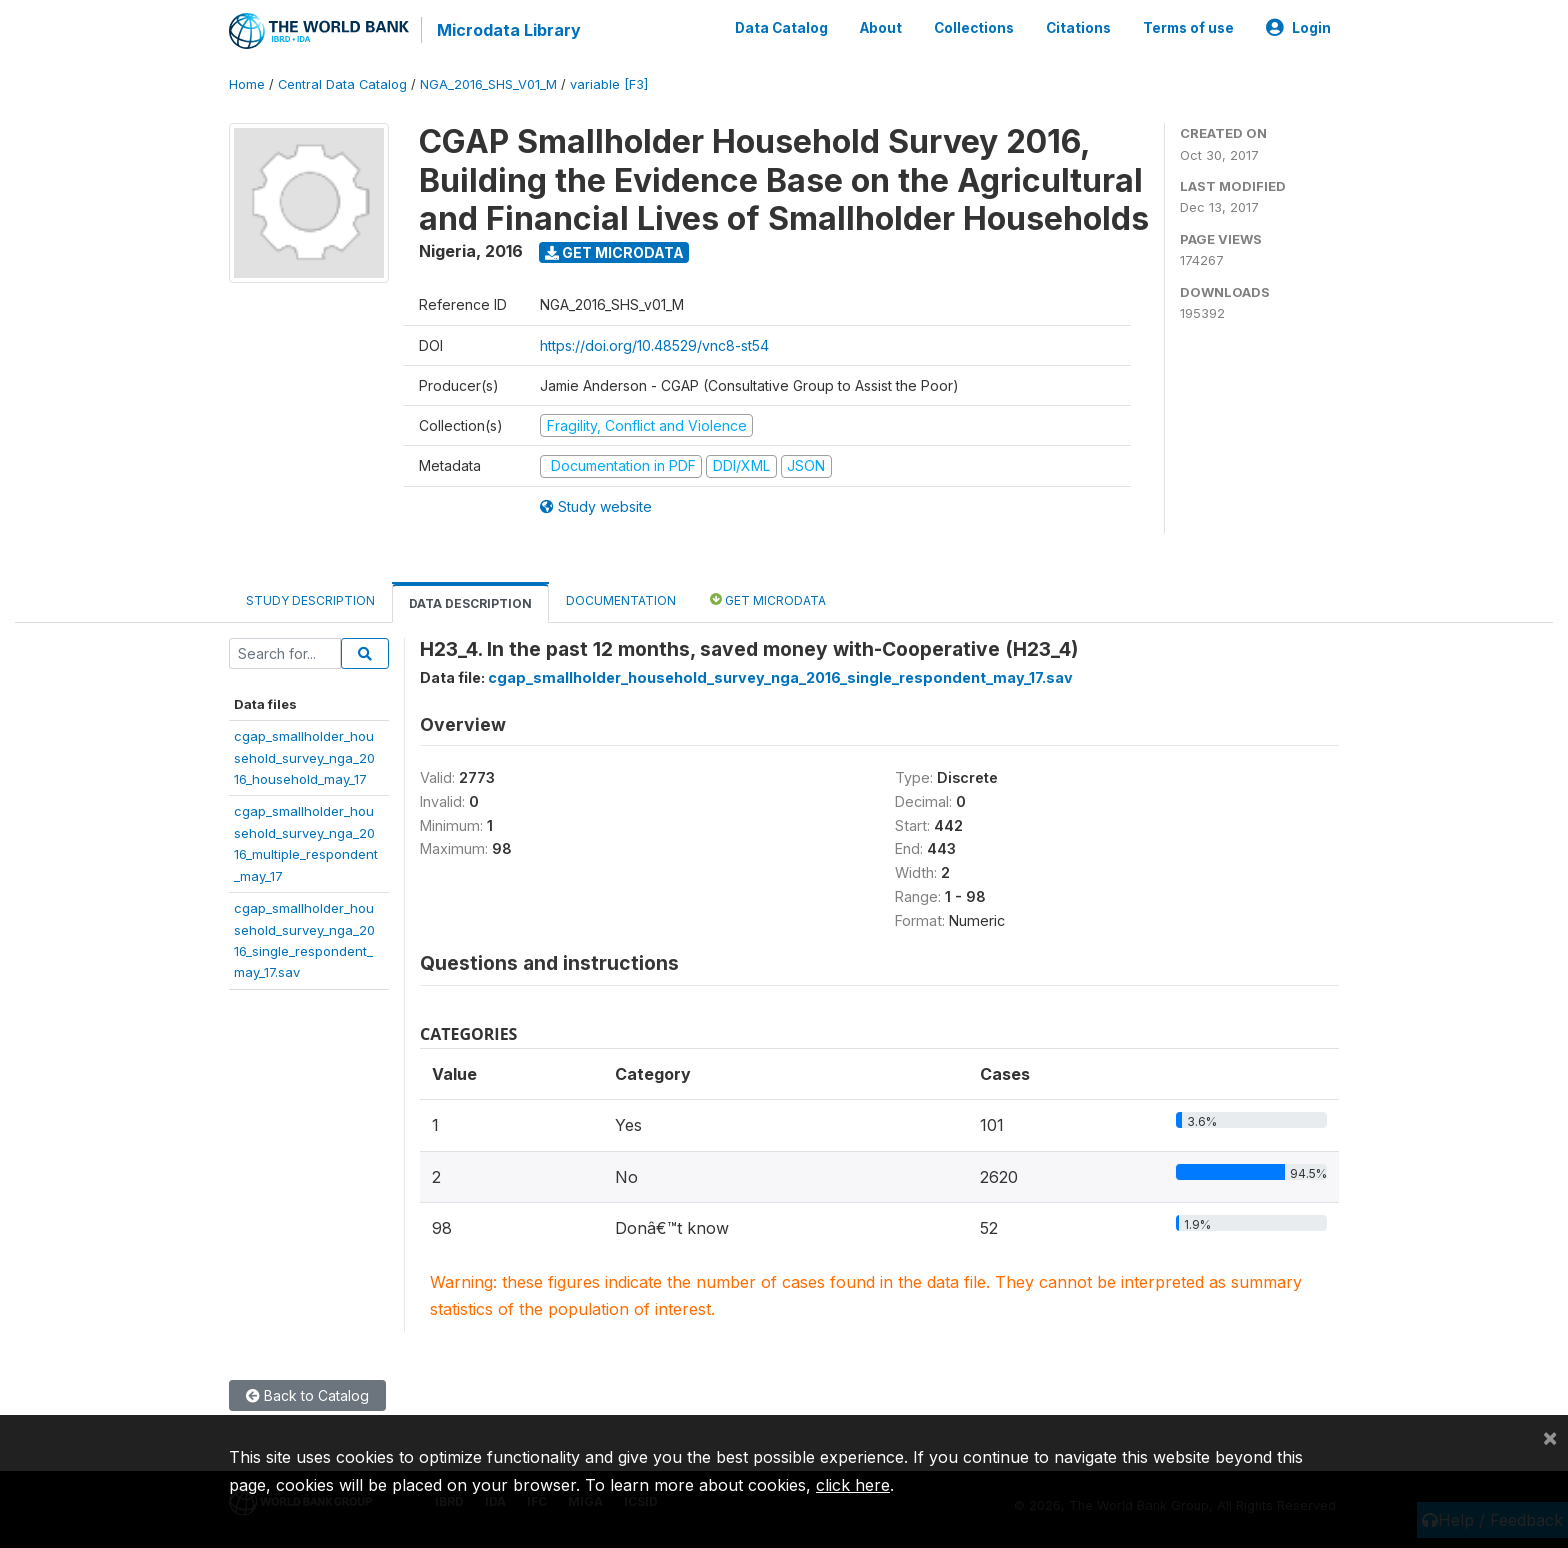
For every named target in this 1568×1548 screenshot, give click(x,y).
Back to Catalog (307, 1395)
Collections (974, 28)
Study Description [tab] (310, 600)
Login (1298, 28)
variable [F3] (609, 84)
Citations (1078, 28)
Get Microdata (614, 252)
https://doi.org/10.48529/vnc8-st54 (654, 345)
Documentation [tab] (621, 600)
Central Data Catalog (342, 84)
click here (853, 1485)
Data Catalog (781, 28)
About (881, 28)
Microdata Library (509, 30)
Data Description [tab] (470, 603)
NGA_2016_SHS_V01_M (488, 84)
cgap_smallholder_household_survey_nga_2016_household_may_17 (304, 757)
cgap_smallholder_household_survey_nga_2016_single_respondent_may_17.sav (780, 677)
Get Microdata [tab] (768, 599)
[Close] (1550, 1437)
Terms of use (1188, 28)
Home (247, 84)
